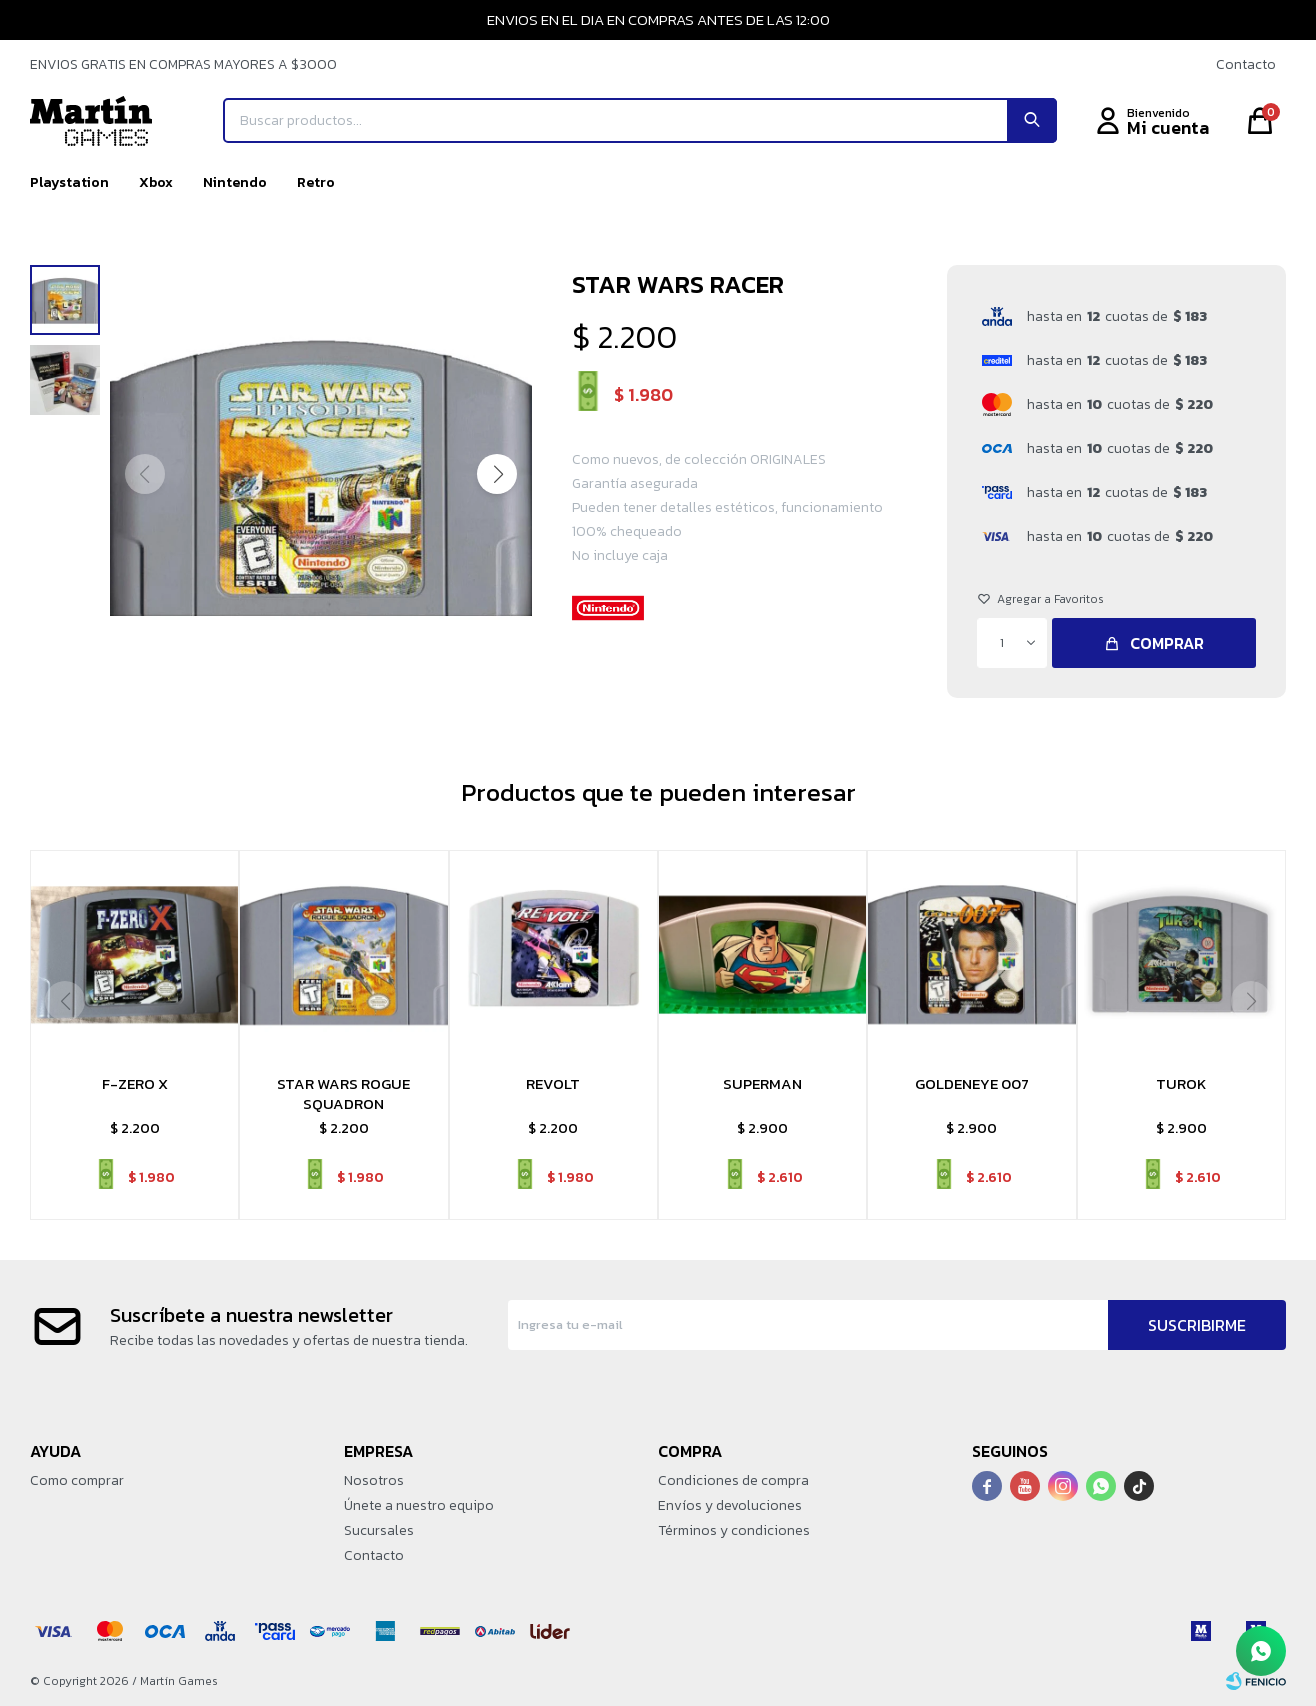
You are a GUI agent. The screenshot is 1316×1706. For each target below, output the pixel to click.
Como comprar (77, 1480)
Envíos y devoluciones (730, 1505)
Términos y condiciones (734, 1530)
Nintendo (235, 182)
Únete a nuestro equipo (419, 1505)
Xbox (156, 182)
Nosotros (374, 1480)
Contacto (1246, 64)
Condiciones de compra (733, 1480)
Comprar (1167, 643)
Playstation (69, 182)
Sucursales (379, 1530)
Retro (316, 182)
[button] (497, 474)
